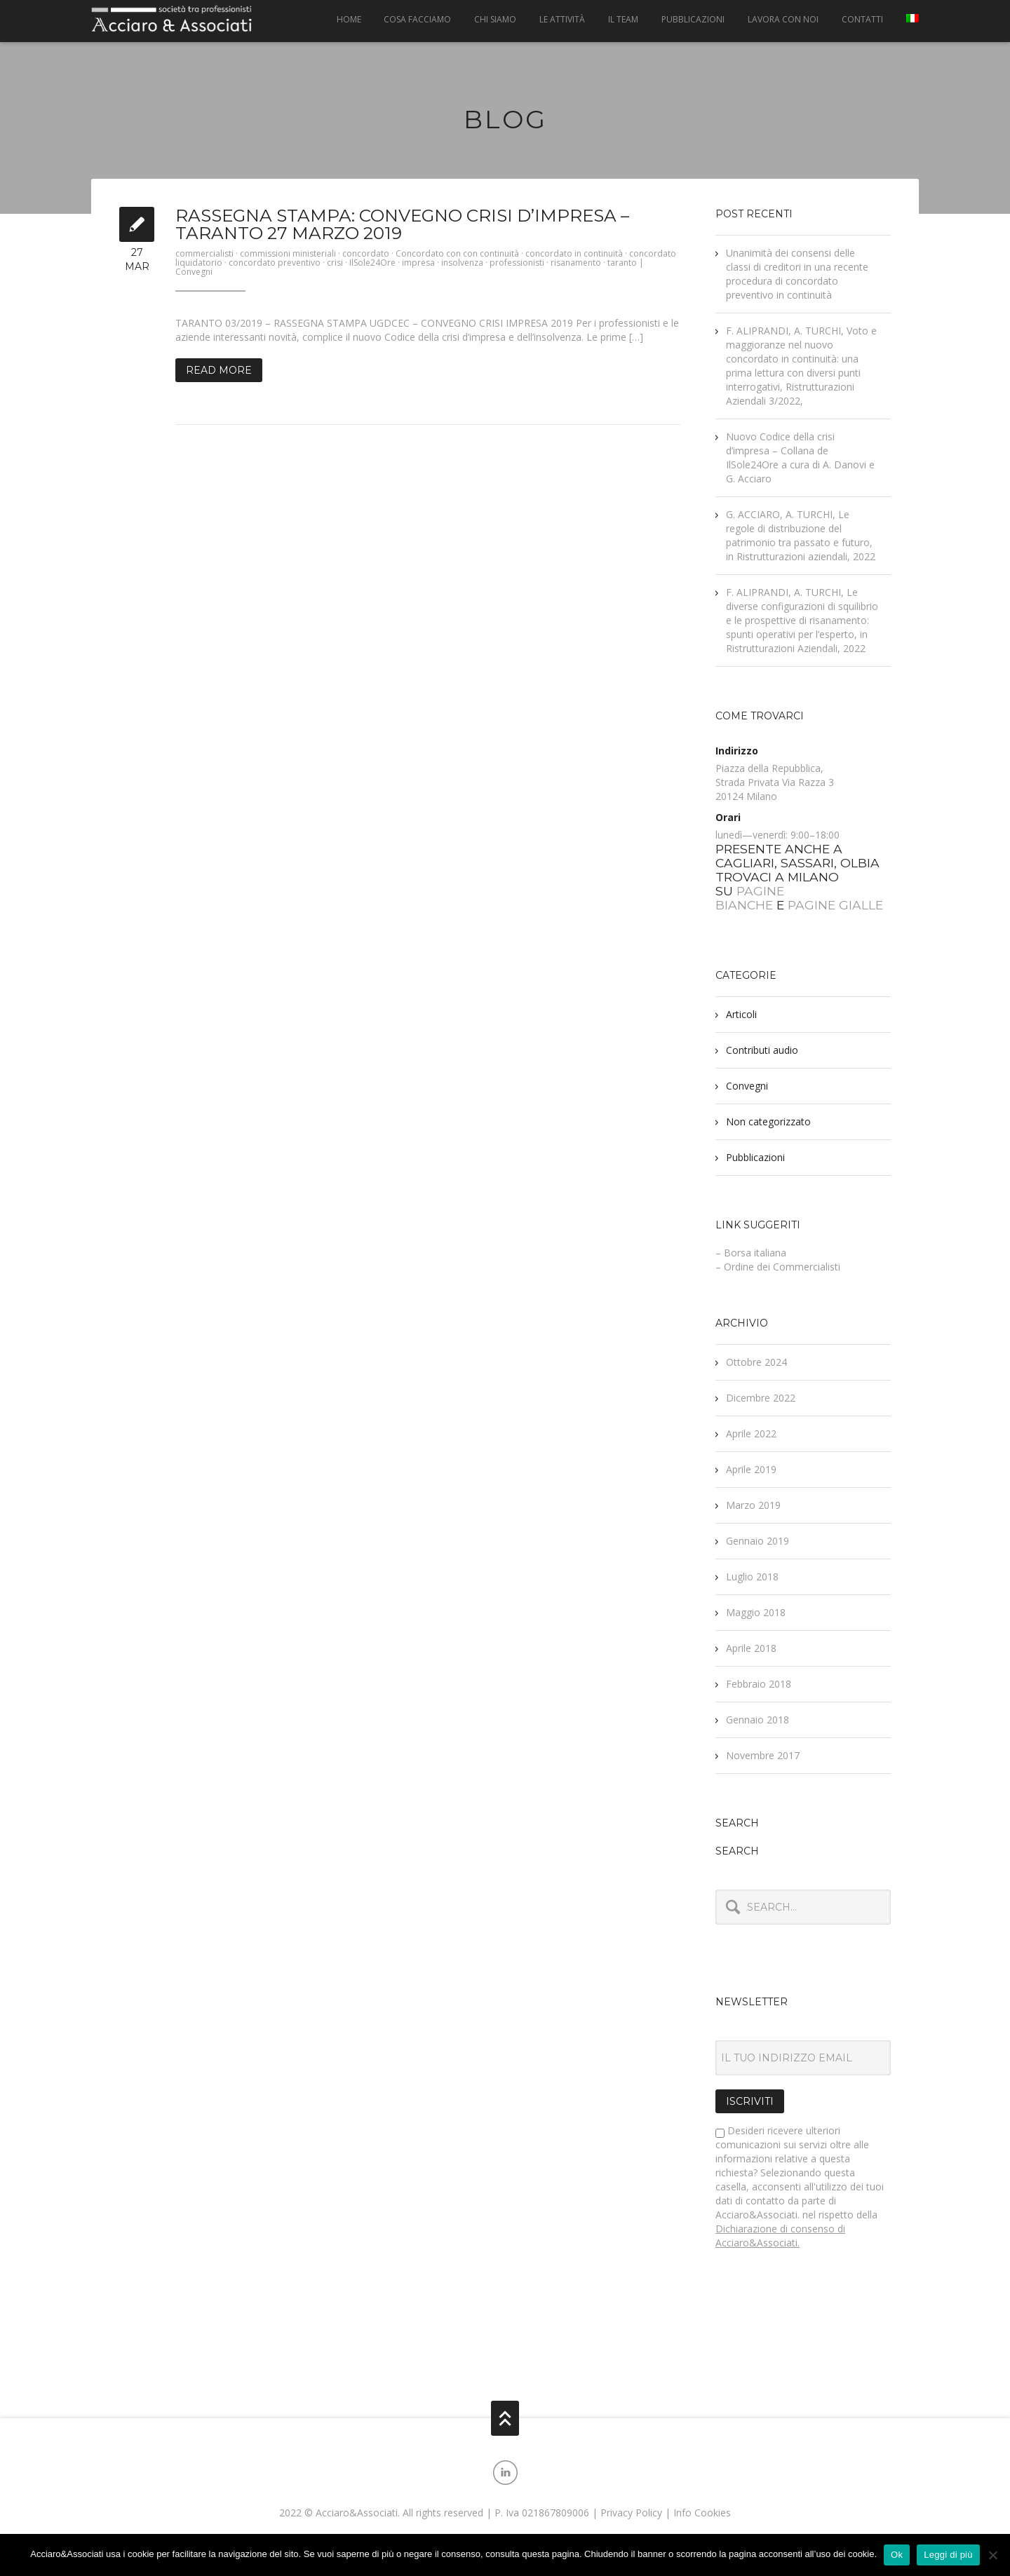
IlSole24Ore (372, 263)
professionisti (517, 263)
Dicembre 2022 (760, 1397)
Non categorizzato (768, 1121)
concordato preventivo (275, 263)
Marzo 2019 (753, 1505)
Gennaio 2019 (757, 1540)
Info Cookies (702, 2512)
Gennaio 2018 (757, 1719)
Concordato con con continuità (457, 253)
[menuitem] (907, 20)
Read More (219, 370)
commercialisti (204, 253)
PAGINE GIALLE (835, 904)
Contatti (862, 20)
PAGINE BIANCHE (749, 897)
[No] (992, 2555)
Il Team (623, 20)
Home (348, 20)
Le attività (562, 20)
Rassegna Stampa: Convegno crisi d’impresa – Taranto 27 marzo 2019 (402, 224)
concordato (365, 253)
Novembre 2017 (763, 1755)
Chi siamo (495, 20)
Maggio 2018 (756, 1612)
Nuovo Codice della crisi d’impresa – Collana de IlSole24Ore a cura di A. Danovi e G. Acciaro (800, 457)
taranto (622, 263)
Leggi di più (948, 2554)
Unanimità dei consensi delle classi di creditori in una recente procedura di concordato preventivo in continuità (797, 273)
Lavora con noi (783, 20)
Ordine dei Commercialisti (782, 1266)
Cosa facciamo (417, 20)
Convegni (194, 272)
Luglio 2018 (752, 1576)
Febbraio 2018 (758, 1683)
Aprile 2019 (751, 1469)
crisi (335, 263)
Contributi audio (762, 1050)
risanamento (576, 263)
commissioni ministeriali (288, 253)
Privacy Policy (631, 2512)
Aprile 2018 (751, 1648)
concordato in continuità (574, 253)
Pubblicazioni (693, 20)
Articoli (741, 1014)
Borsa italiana (755, 1252)
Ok (897, 2554)
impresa (418, 263)
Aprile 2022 (751, 1433)
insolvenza (462, 263)
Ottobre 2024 (756, 1362)
